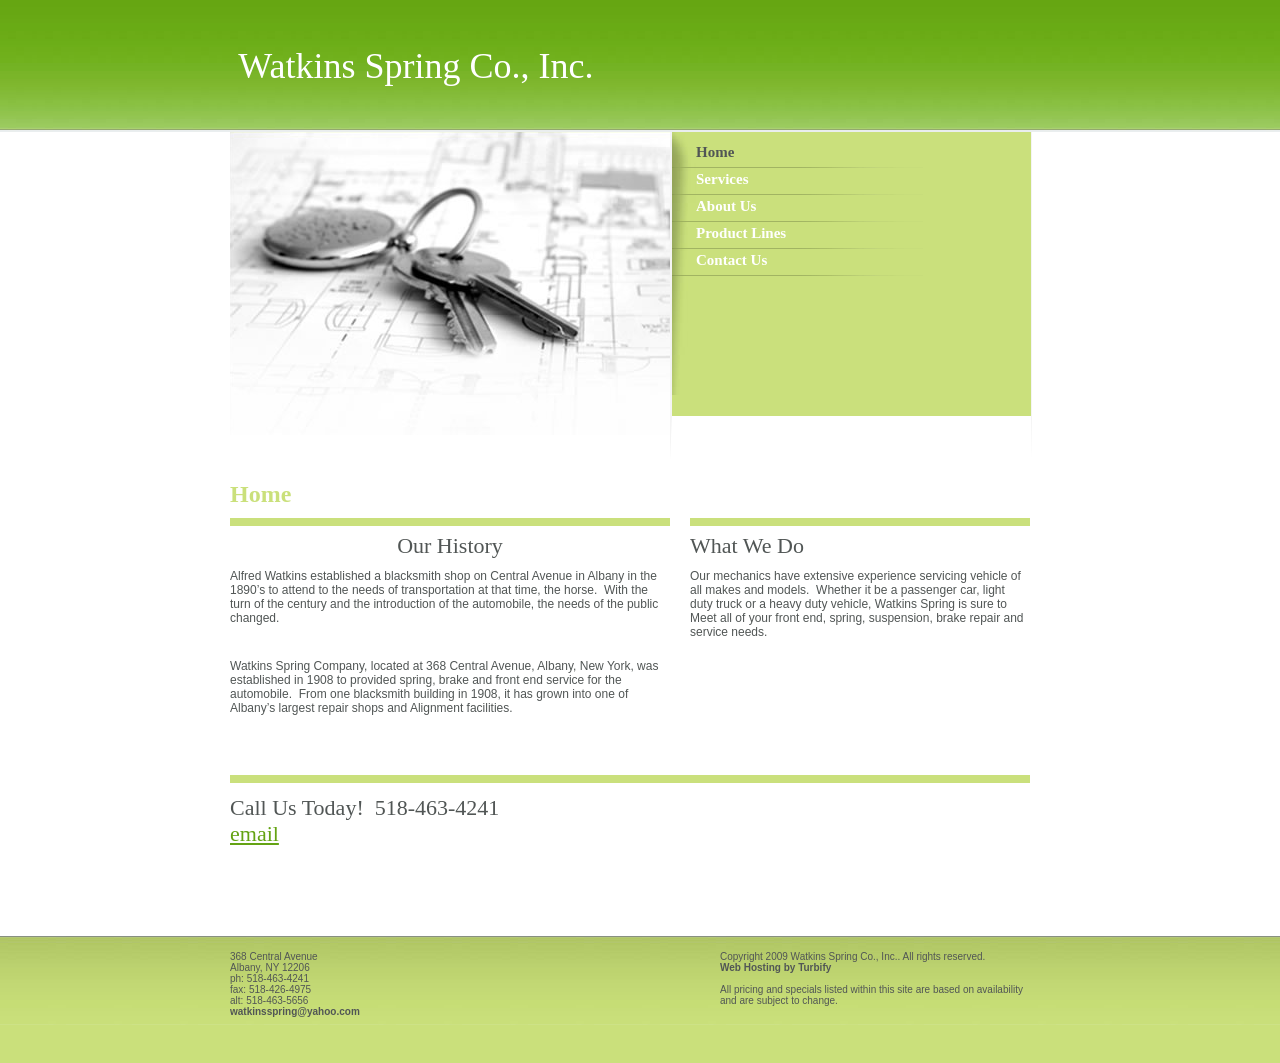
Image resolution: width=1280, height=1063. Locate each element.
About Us (726, 206)
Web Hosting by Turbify (775, 967)
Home (715, 152)
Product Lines (741, 233)
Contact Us (731, 260)
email (254, 833)
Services (722, 179)
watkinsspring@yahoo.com (295, 1011)
